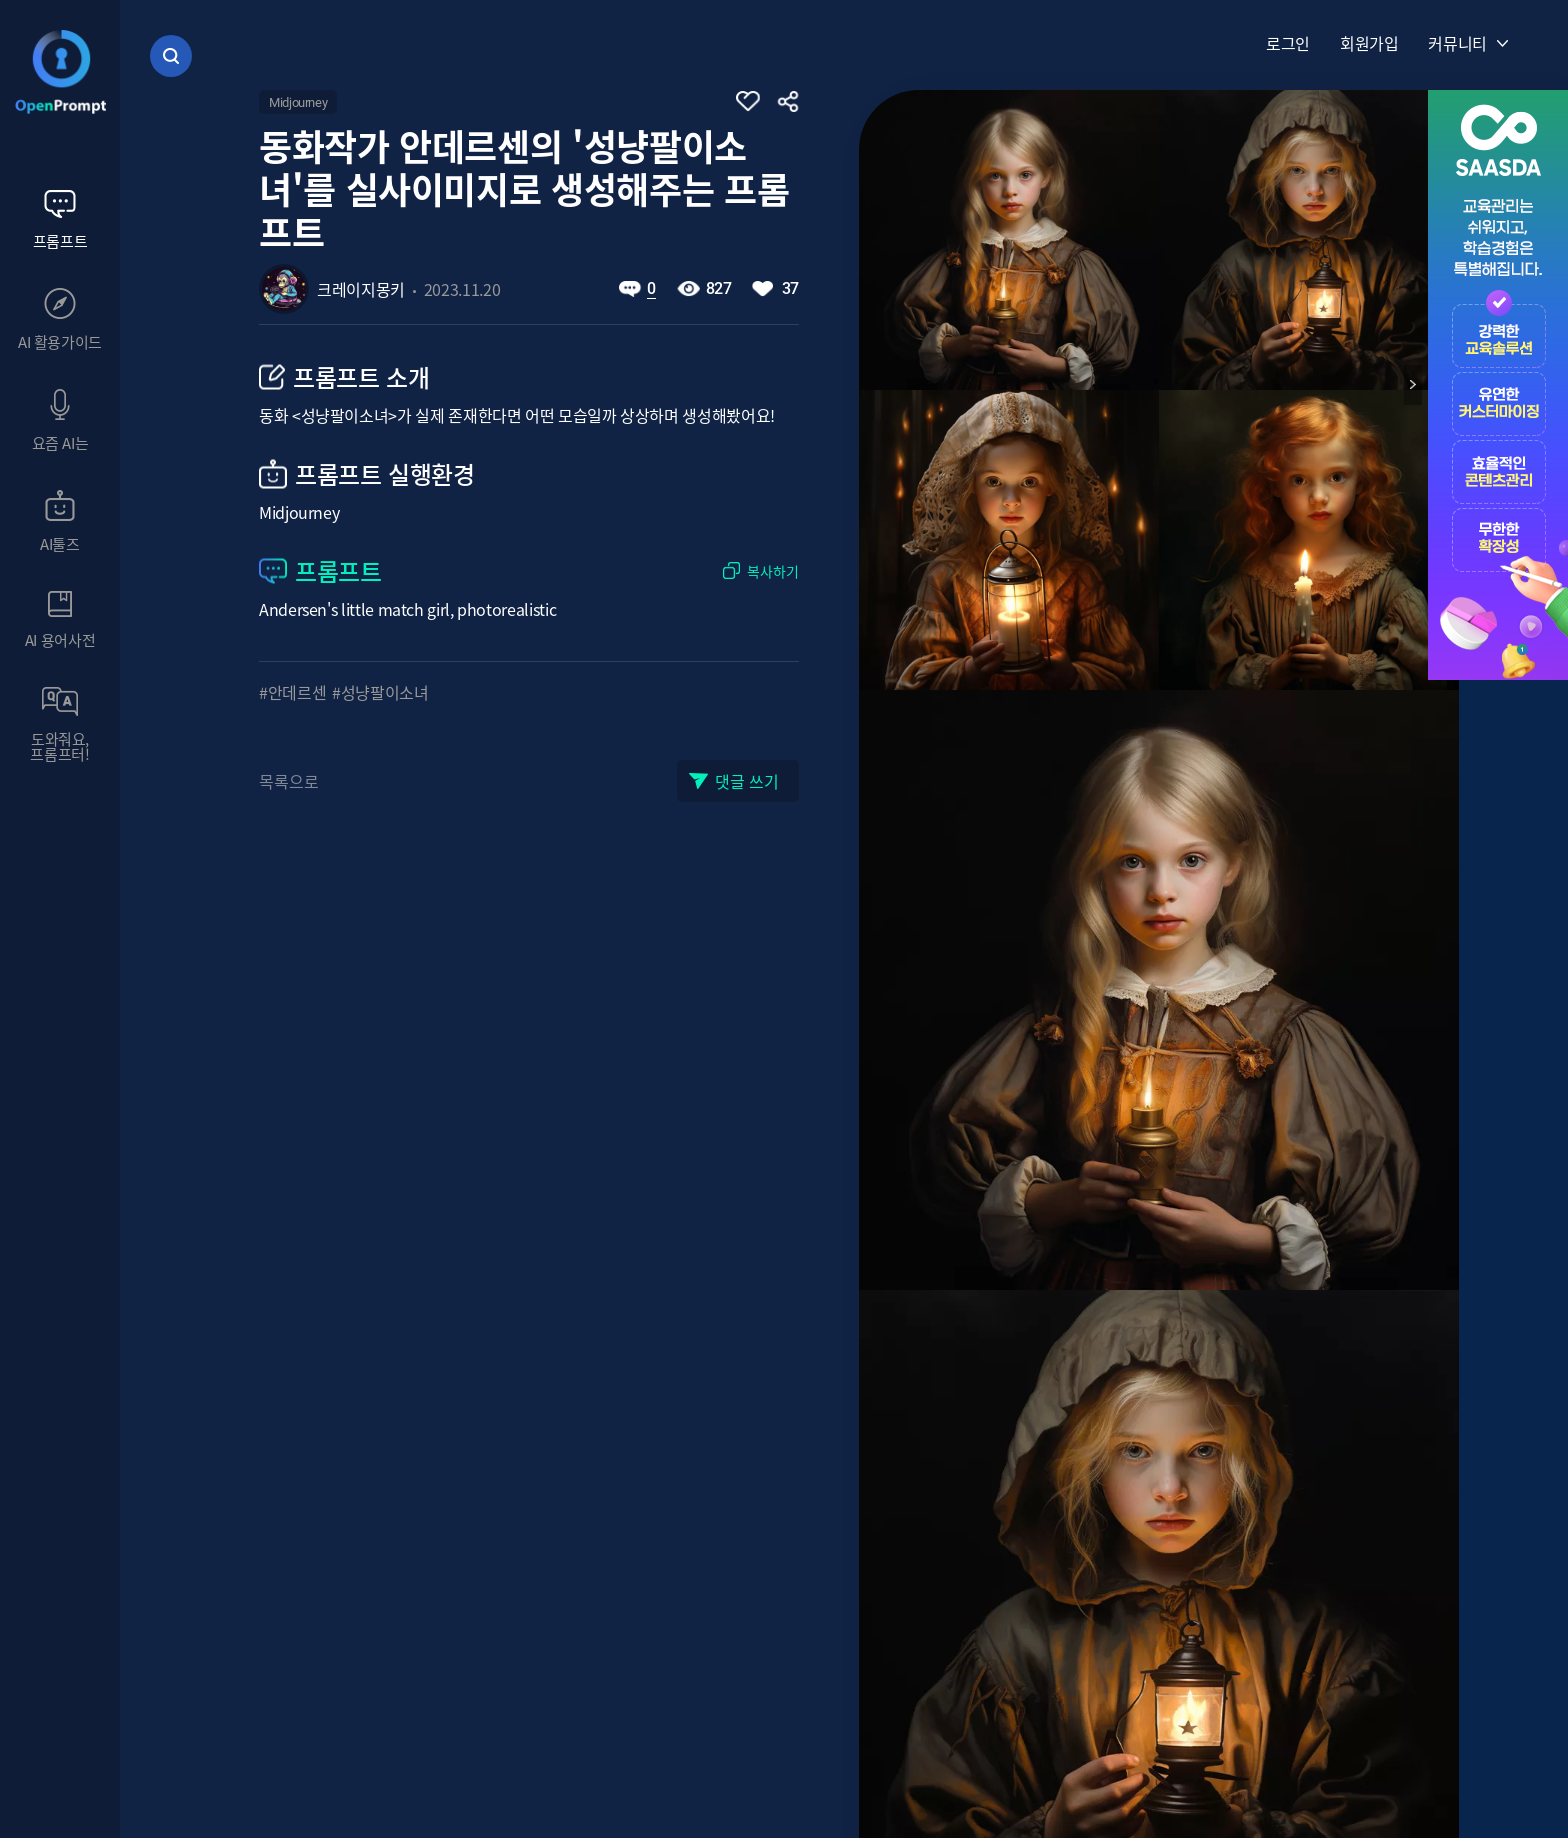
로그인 (1288, 43)
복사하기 (773, 570)
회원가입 (1369, 43)
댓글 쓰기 (747, 781)
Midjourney (298, 102)
